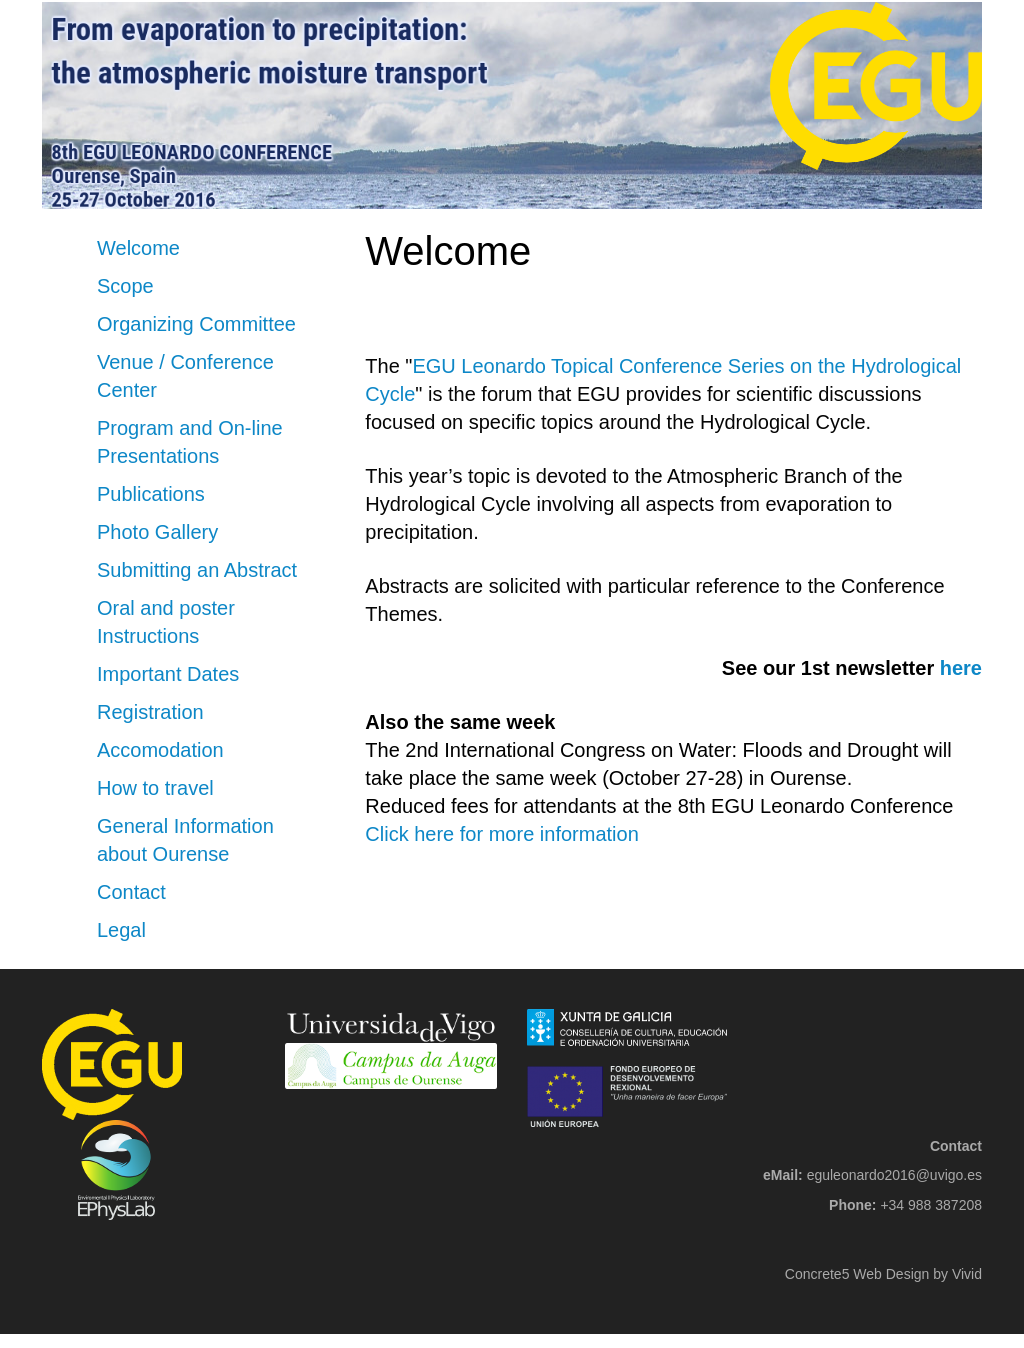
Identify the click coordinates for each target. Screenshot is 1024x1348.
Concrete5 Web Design (857, 1274)
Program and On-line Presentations (190, 442)
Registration (150, 712)
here (961, 668)
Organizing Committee (196, 324)
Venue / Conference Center (185, 376)
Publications (151, 494)
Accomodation (160, 750)
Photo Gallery (157, 532)
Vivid (967, 1274)
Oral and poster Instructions (166, 622)
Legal (121, 930)
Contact (131, 892)
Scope (125, 286)
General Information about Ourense (185, 840)
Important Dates (168, 674)
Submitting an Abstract (197, 570)
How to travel (155, 788)
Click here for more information (501, 834)
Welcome (138, 248)
